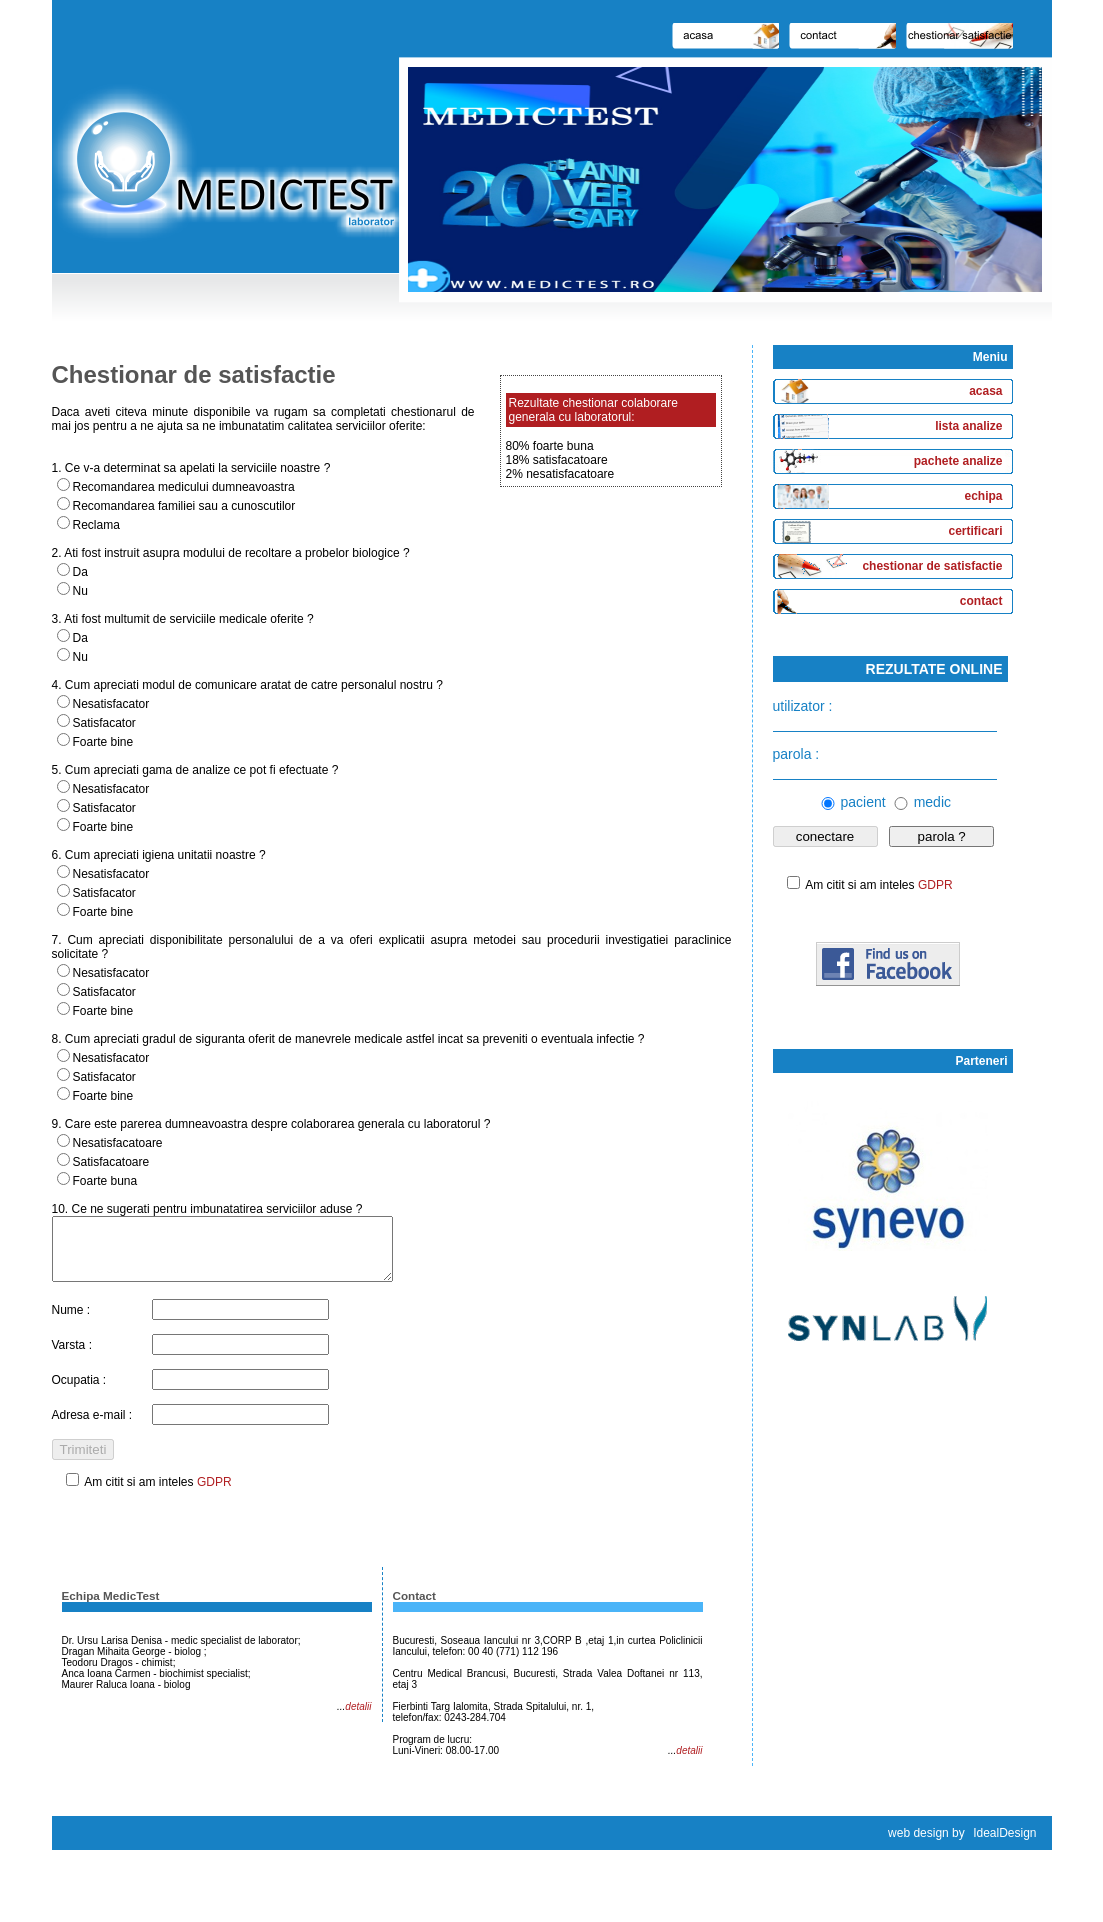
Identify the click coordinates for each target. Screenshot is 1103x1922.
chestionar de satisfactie (932, 566)
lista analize (968, 426)
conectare (825, 836)
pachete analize (958, 461)
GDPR (214, 1494)
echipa (983, 496)
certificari (975, 531)
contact (981, 601)
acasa (985, 391)
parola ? (942, 836)
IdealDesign (1004, 1845)
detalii (358, 1718)
